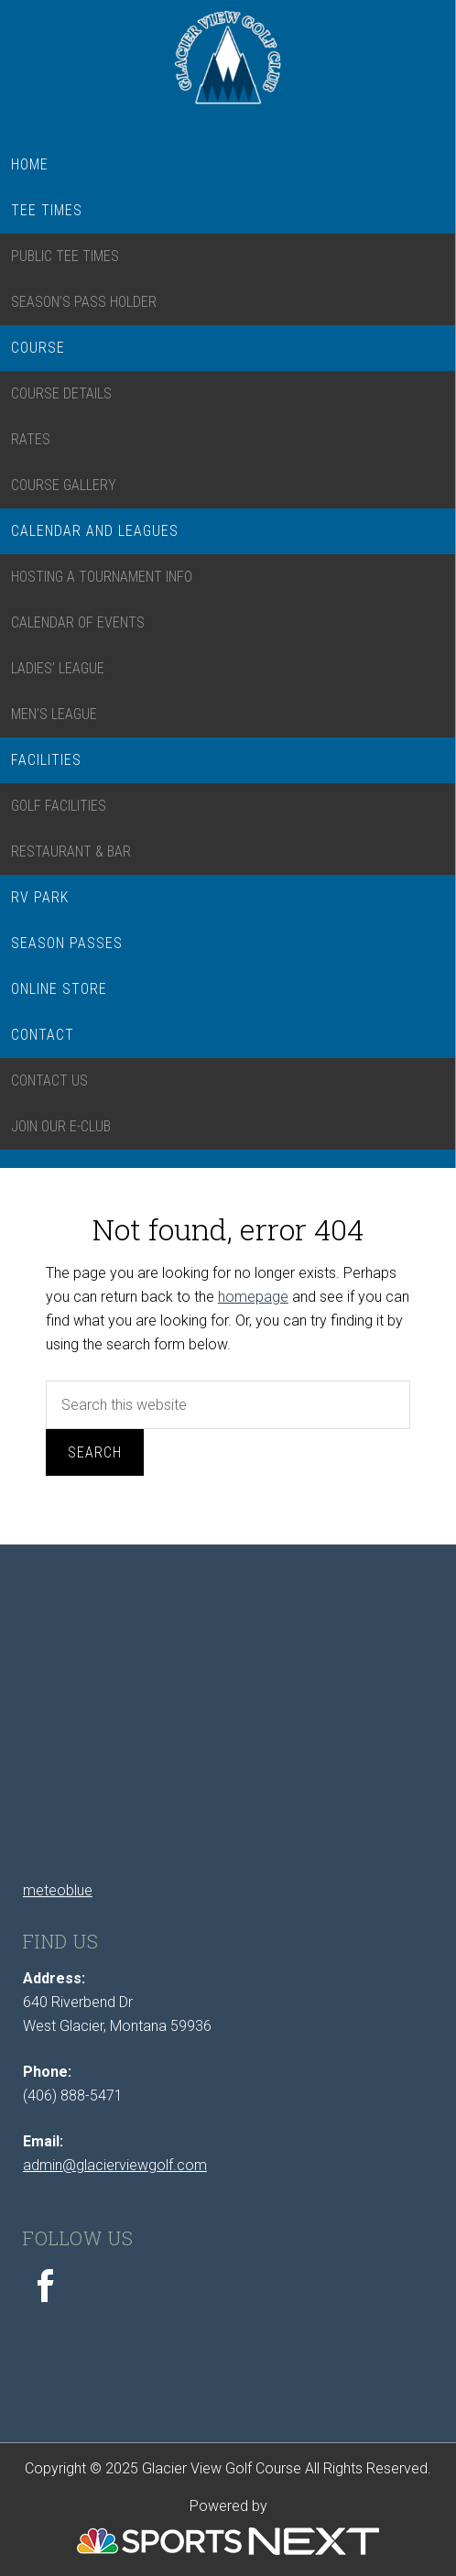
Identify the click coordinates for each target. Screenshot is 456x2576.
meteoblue (57, 1890)
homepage (253, 1296)
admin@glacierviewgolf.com (115, 2165)
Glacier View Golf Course (227, 66)
